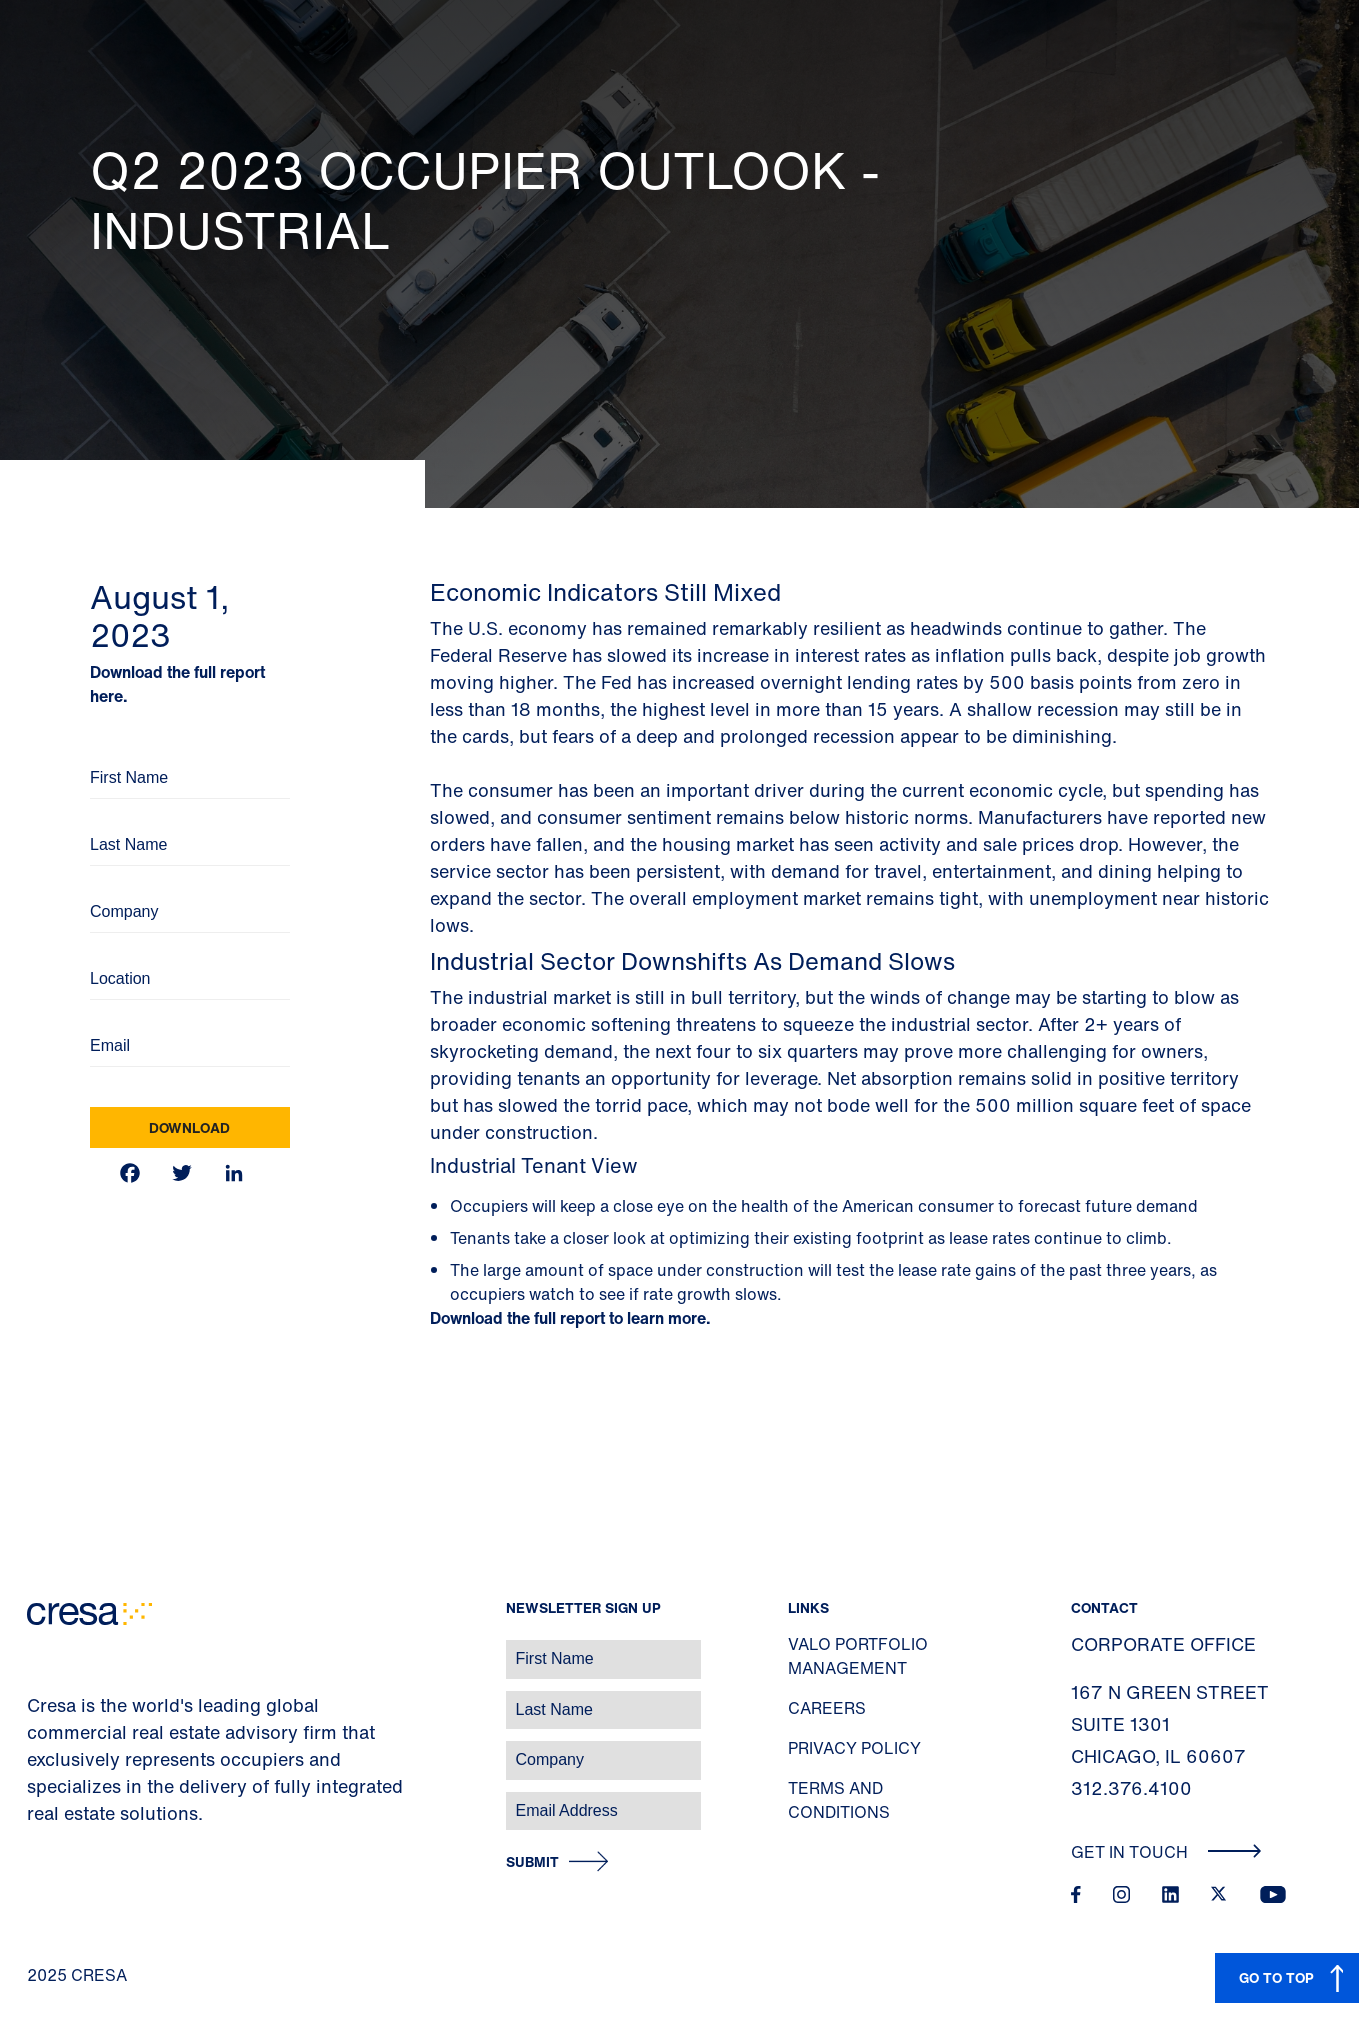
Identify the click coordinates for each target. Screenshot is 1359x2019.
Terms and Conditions (839, 1800)
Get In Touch (1166, 1852)
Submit (532, 1862)
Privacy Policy (854, 1748)
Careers (827, 1708)
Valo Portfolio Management (858, 1656)
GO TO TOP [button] (1276, 1977)
